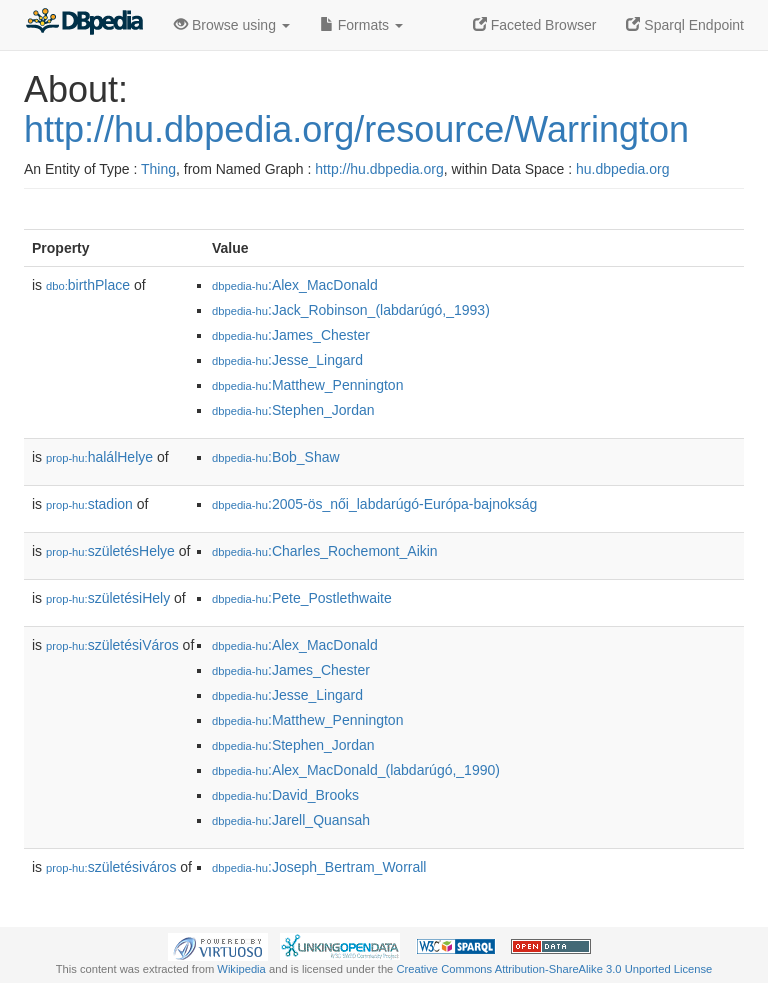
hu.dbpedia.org (622, 169)
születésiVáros (112, 645)
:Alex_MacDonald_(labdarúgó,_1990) (356, 770)
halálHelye (99, 457)
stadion (89, 504)
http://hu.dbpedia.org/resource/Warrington (356, 129)
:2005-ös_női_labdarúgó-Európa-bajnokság (374, 504)
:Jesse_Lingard (287, 360)
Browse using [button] (232, 25)
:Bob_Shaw (276, 457)
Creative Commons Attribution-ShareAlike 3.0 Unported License (554, 969)
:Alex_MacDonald (295, 285)
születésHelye (110, 551)
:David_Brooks (285, 795)
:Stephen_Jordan (293, 410)
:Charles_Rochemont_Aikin (325, 551)
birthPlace (88, 285)
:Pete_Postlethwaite (302, 598)
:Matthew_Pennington (307, 385)
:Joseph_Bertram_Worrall (319, 867)
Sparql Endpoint (685, 25)
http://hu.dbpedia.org (379, 169)
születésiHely (108, 598)
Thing (158, 169)
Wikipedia (241, 969)
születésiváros (111, 867)
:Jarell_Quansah (291, 820)
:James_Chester (291, 335)
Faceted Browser (535, 25)
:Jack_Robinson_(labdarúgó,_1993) (351, 310)
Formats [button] (361, 25)
